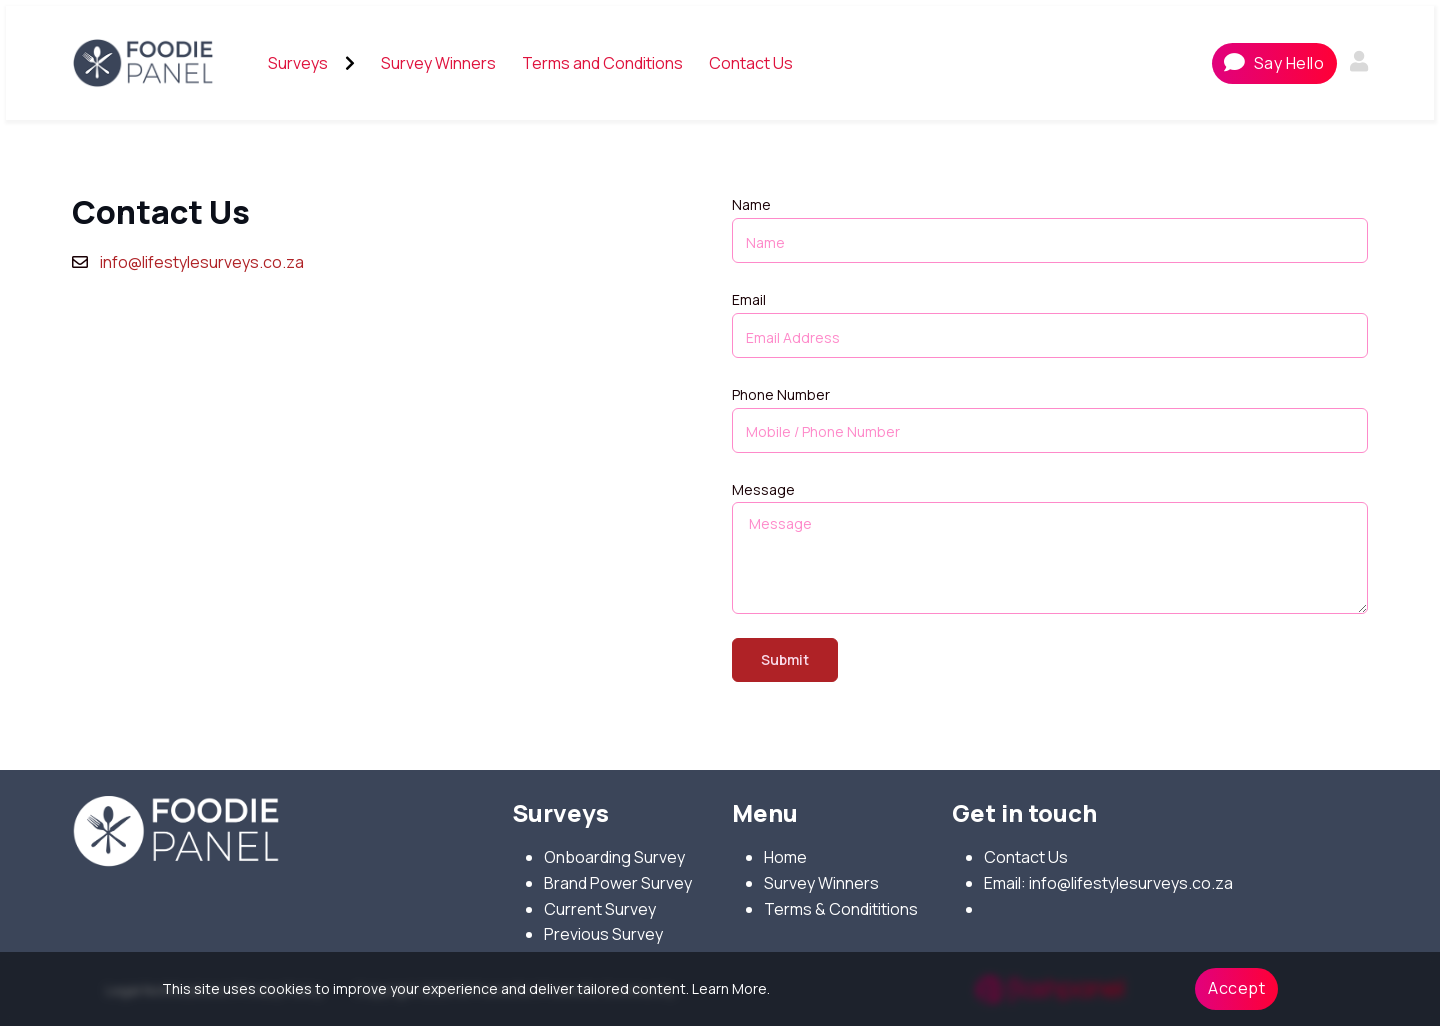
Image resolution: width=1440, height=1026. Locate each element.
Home (785, 857)
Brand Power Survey (618, 883)
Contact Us (1026, 857)
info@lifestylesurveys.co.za (202, 262)
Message (763, 489)
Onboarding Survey (614, 857)
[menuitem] (298, 64)
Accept (1236, 988)
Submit (785, 659)
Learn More (729, 988)
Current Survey (600, 909)
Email (749, 299)
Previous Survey (603, 934)
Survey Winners (821, 883)
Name (751, 204)
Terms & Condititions (841, 909)
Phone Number (781, 394)
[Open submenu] (350, 63)
